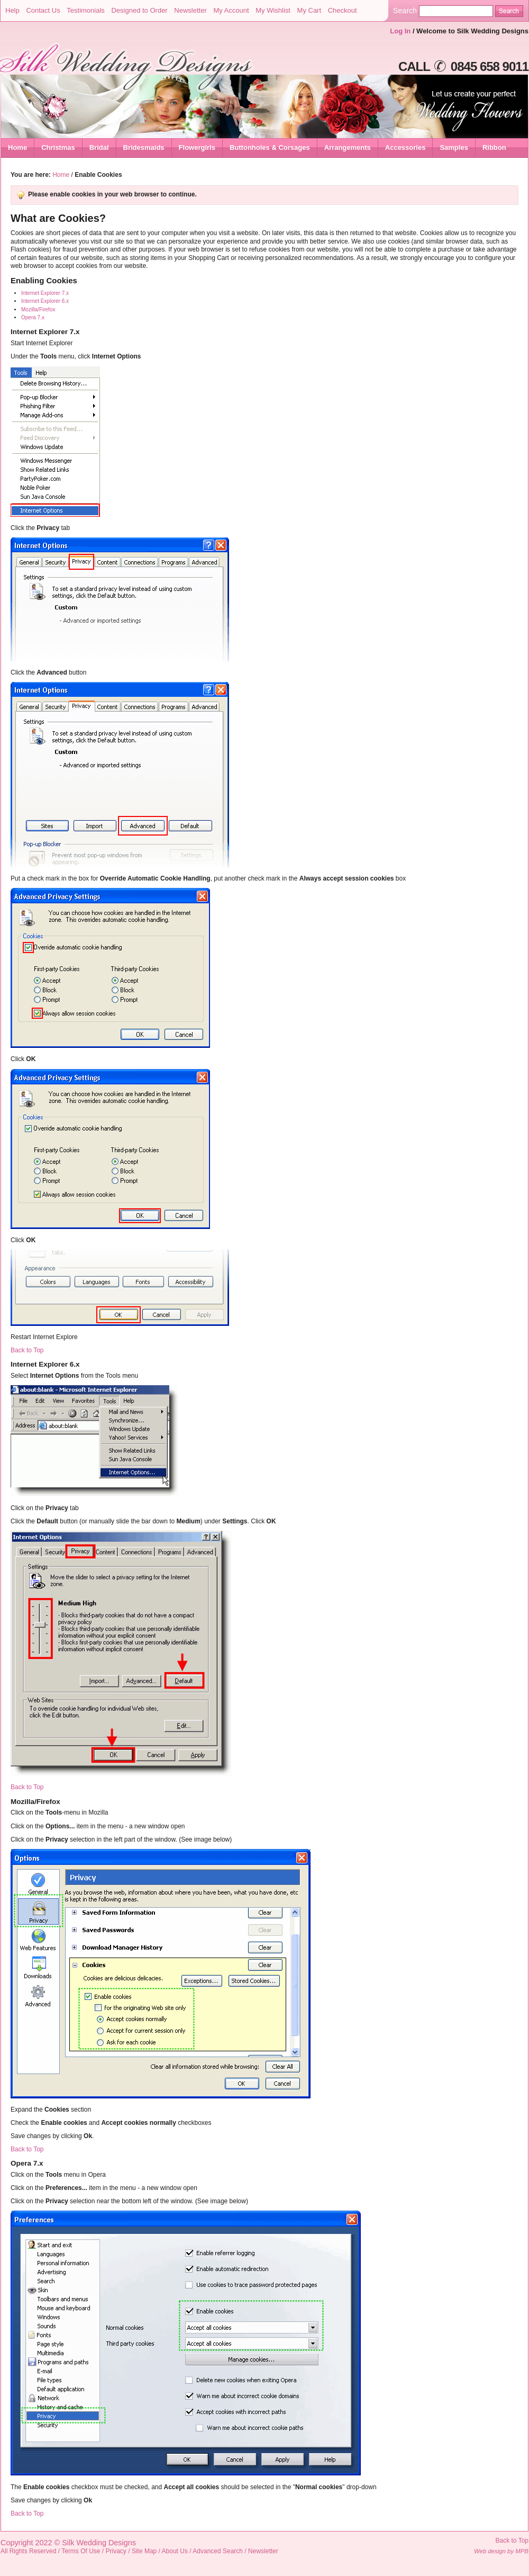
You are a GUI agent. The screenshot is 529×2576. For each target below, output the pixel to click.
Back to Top (27, 1350)
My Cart (309, 10)
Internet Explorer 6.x (45, 301)
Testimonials (86, 10)
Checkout (342, 10)
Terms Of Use (80, 2551)
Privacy (116, 2551)
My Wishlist (273, 10)
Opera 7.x (32, 317)
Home (17, 147)
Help (12, 10)
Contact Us (43, 10)
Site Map (144, 2551)
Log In (400, 31)
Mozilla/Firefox (38, 309)
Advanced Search (218, 2551)
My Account (231, 10)
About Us (175, 2551)
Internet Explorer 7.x (45, 293)
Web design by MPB (501, 2551)
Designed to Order (139, 10)
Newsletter (190, 10)
